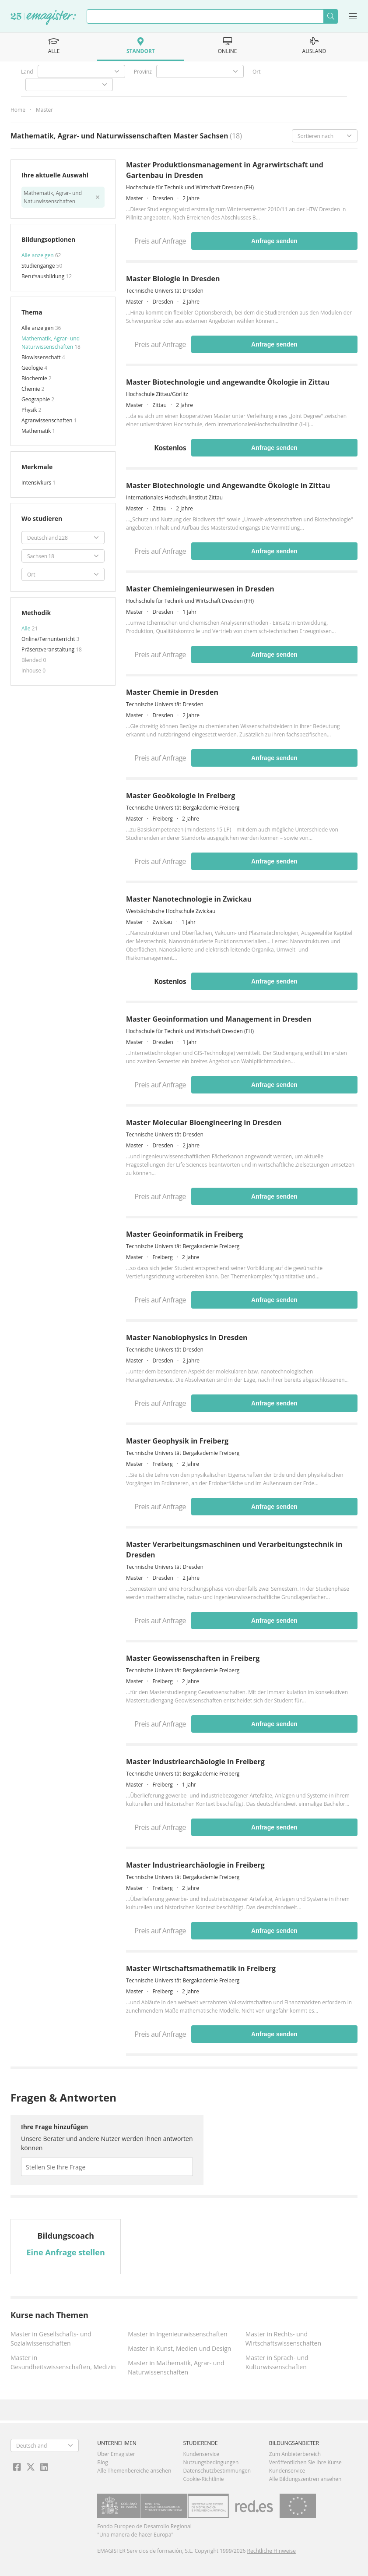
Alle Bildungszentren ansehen (305, 2479)
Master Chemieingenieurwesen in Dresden (200, 589)
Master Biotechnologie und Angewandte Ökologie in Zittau (228, 485)
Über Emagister (116, 2454)
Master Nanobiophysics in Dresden (187, 1337)
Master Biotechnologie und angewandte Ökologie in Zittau (227, 382)
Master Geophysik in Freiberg (177, 1441)
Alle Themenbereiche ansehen (134, 2470)
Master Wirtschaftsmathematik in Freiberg (201, 1968)
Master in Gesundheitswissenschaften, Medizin (63, 2362)
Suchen (330, 16)
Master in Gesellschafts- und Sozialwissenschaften (51, 2338)
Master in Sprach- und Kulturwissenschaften (276, 2362)
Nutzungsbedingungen (211, 2462)
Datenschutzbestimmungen (217, 2470)
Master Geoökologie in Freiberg (180, 795)
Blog (102, 2462)
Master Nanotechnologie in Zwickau (189, 899)
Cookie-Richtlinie (203, 2479)
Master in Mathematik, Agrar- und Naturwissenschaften (176, 2367)
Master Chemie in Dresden (172, 692)
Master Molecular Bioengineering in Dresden (203, 1122)
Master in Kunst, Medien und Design (179, 2348)
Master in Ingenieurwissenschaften (177, 2334)
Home (18, 109)
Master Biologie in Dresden (173, 278)
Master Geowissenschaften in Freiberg (192, 1658)
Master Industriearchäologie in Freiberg (195, 1761)
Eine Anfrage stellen (66, 2252)
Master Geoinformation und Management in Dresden (219, 1019)
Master (44, 109)
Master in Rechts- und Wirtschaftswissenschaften (283, 2338)
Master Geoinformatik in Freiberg (184, 1234)
